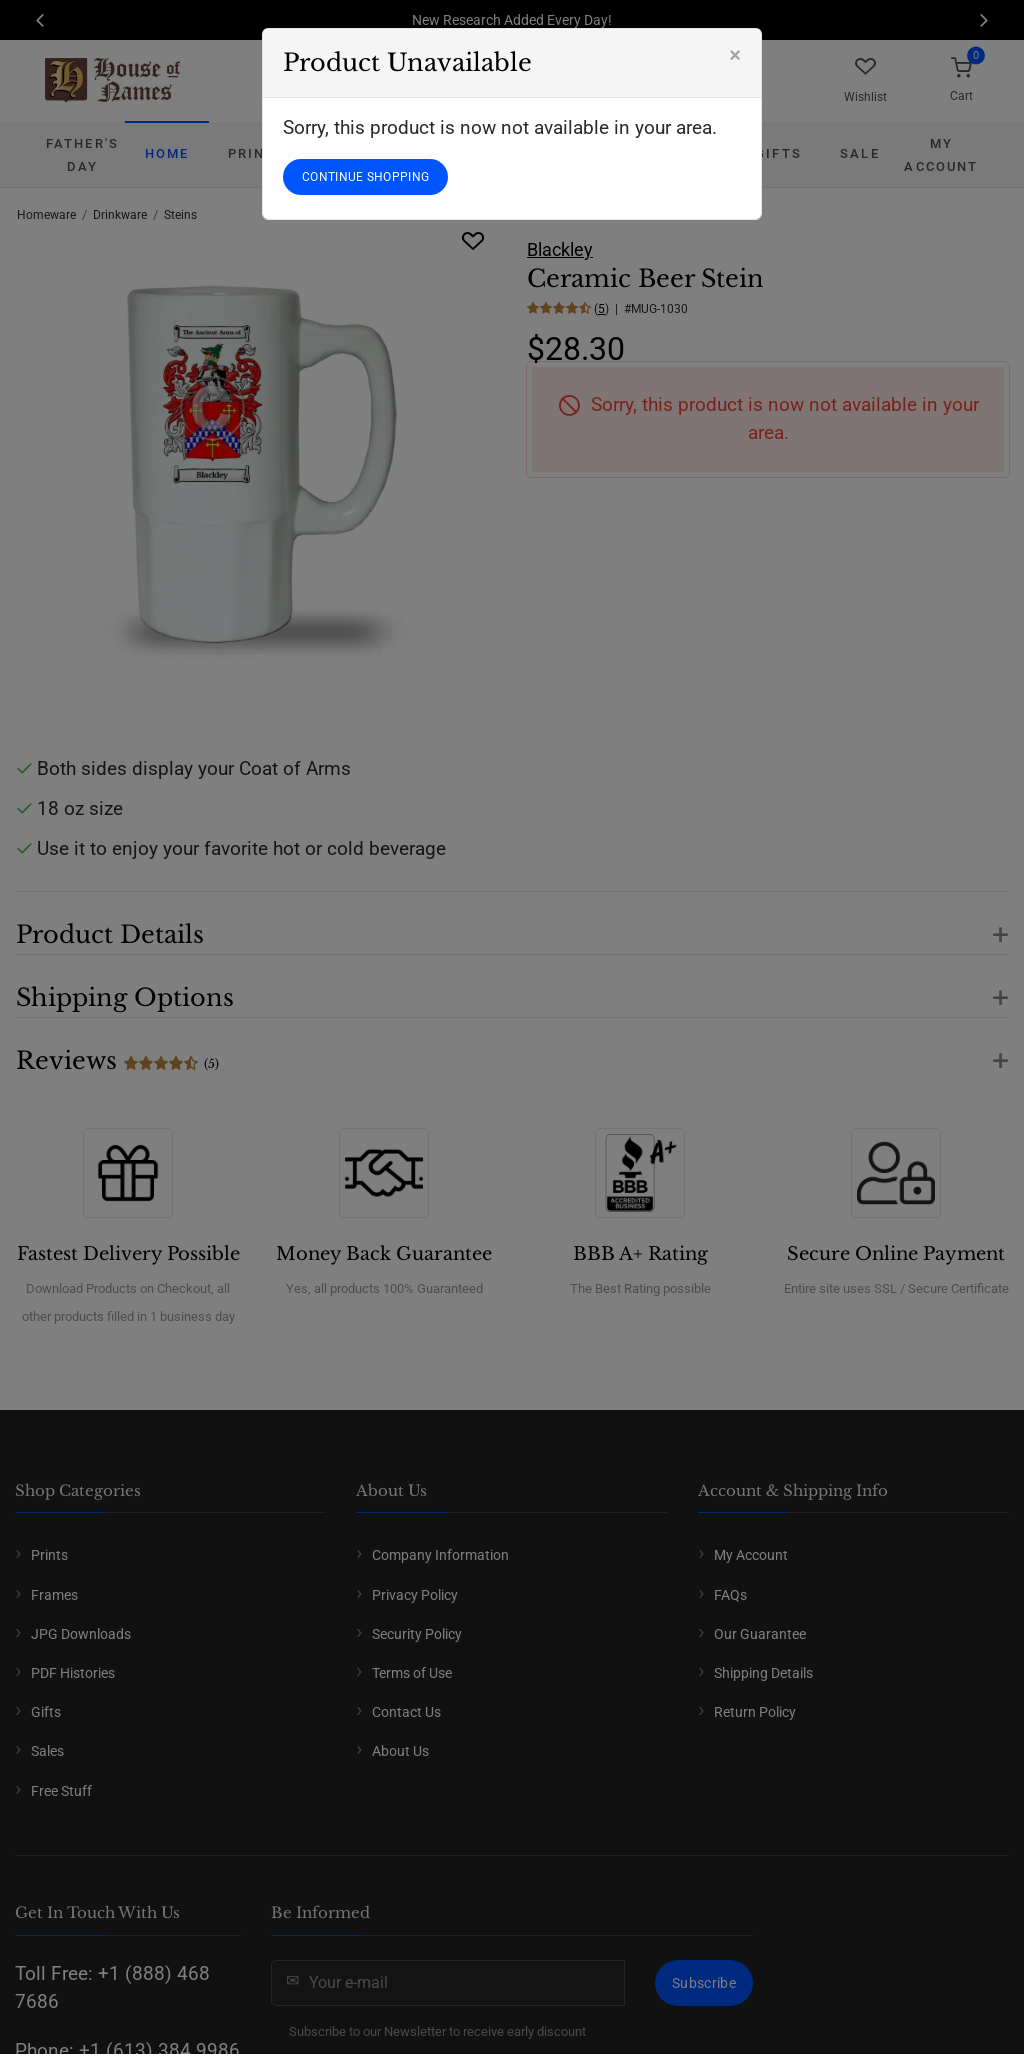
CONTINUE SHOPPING (365, 177)
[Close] (735, 55)
